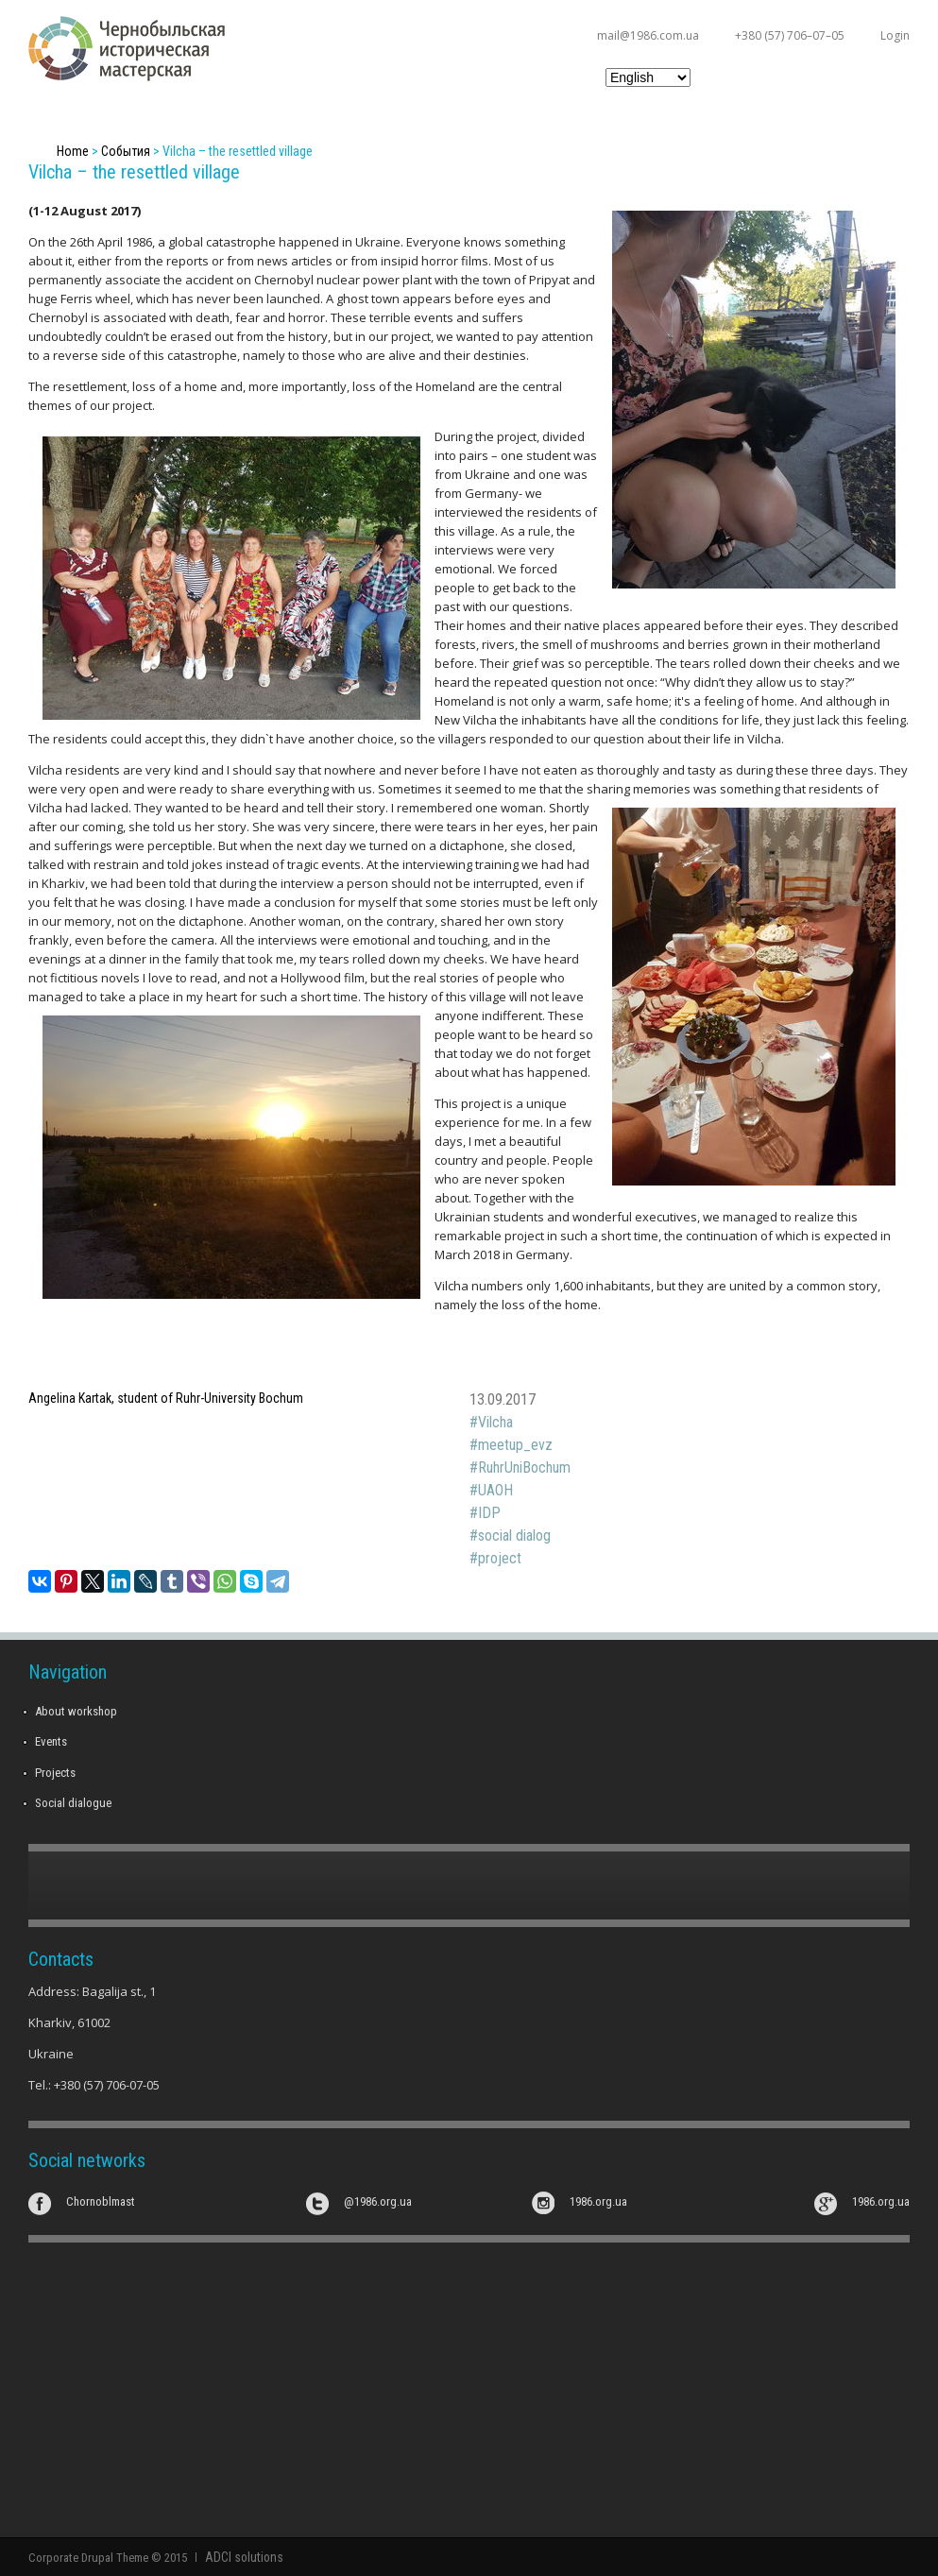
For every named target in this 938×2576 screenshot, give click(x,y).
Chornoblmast (100, 2201)
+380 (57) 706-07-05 (107, 2084)
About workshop (76, 1711)
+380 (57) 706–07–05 (789, 35)
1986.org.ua (598, 2201)
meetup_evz (515, 1445)
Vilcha (495, 1422)
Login (895, 35)
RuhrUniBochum (524, 1467)
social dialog (514, 1535)
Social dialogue (73, 1803)
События (125, 151)
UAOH (495, 1490)
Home (73, 151)
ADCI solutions (241, 2557)
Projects (55, 1773)
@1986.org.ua (378, 2201)
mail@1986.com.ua (648, 35)
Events (51, 1741)
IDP (489, 1513)
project (499, 1558)
